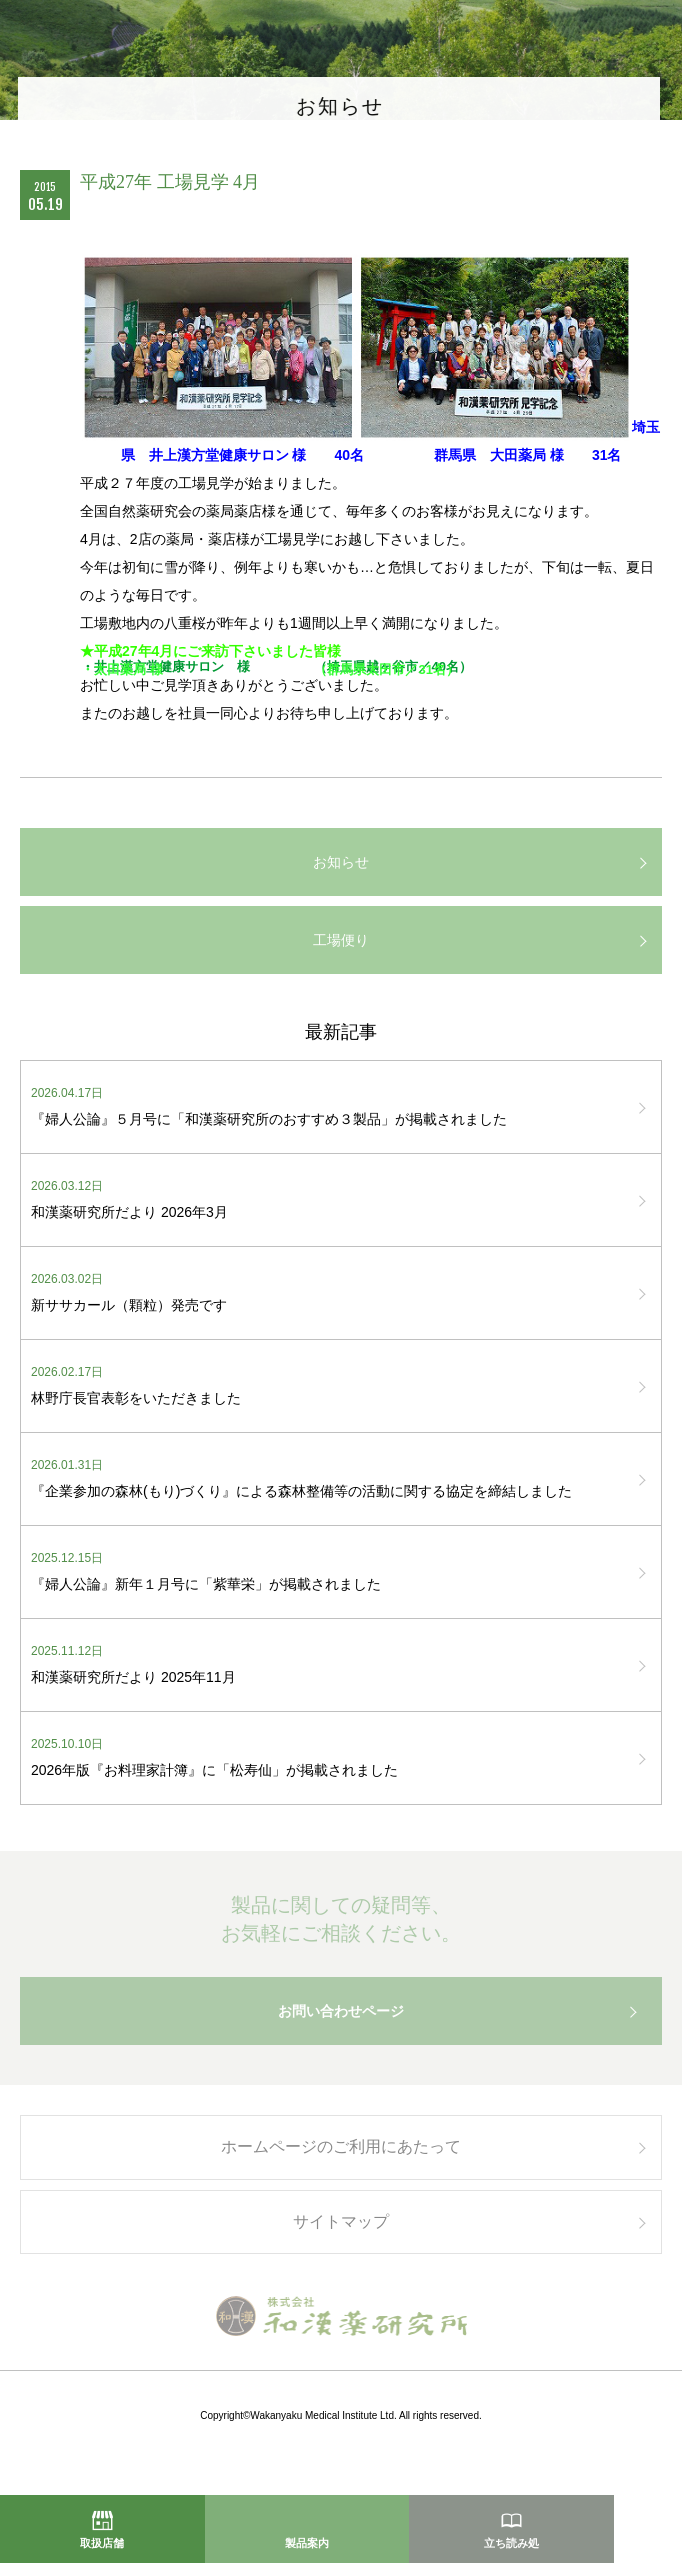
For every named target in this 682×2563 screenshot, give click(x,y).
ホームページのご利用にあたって (341, 2158)
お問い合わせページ (341, 2023)
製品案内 (307, 2543)
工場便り (341, 940)
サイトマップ (341, 2232)
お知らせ (341, 862)
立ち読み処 (511, 2543)
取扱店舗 (102, 2543)
